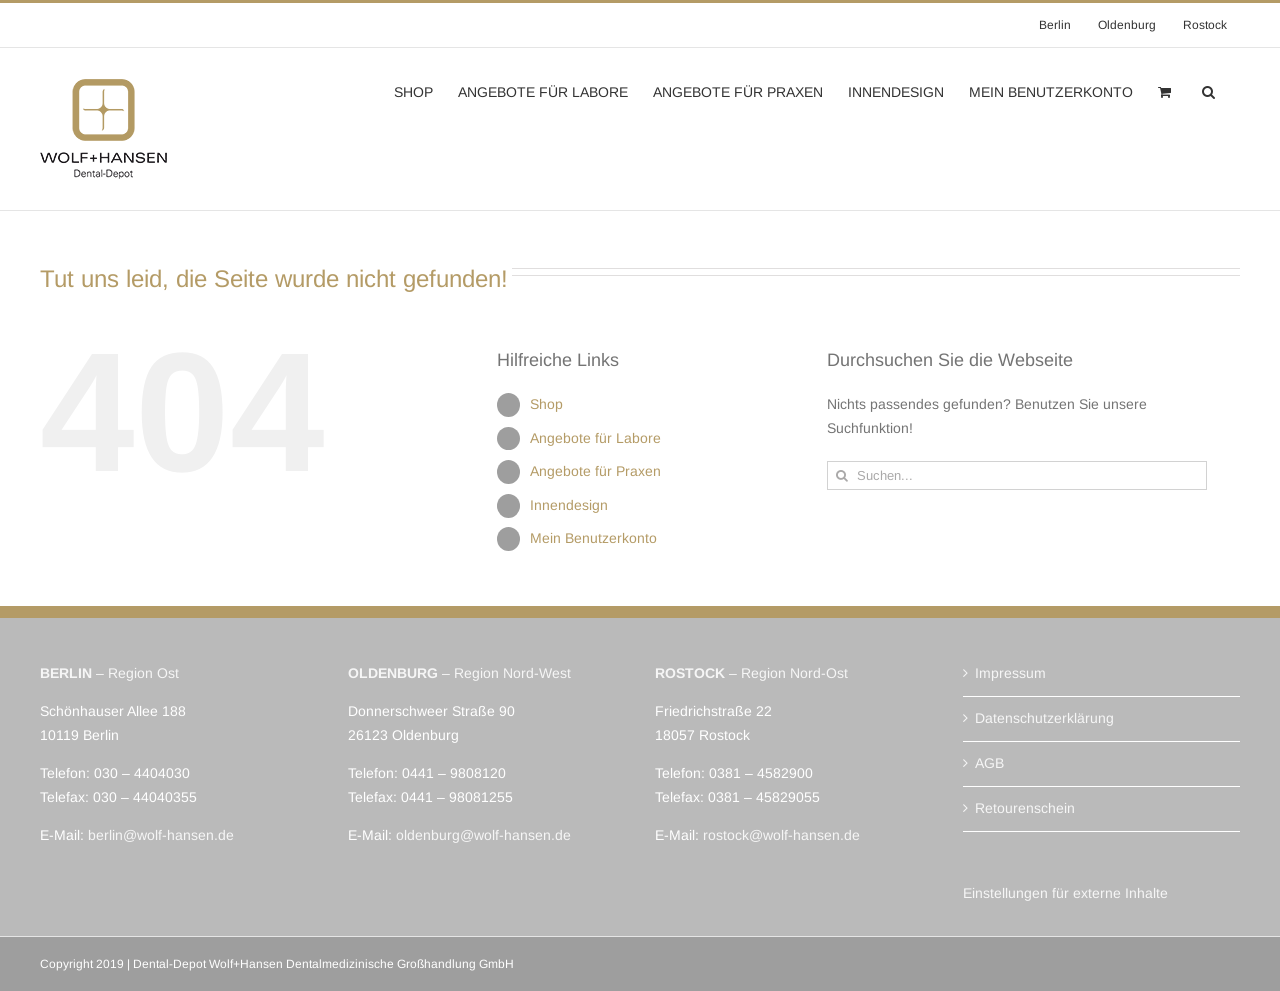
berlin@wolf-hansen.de (161, 835)
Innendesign (569, 505)
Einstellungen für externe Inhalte (1065, 893)
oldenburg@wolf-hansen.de (483, 835)
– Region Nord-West (459, 673)
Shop (546, 404)
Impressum (1010, 673)
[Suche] (841, 475)
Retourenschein (1025, 808)
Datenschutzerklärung (1044, 718)
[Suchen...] (1017, 475)
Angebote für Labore (595, 438)
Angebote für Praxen (595, 471)
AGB (989, 763)
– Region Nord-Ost (751, 673)
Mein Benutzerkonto (593, 538)
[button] (1208, 90)
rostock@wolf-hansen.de (781, 835)
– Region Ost (109, 673)
